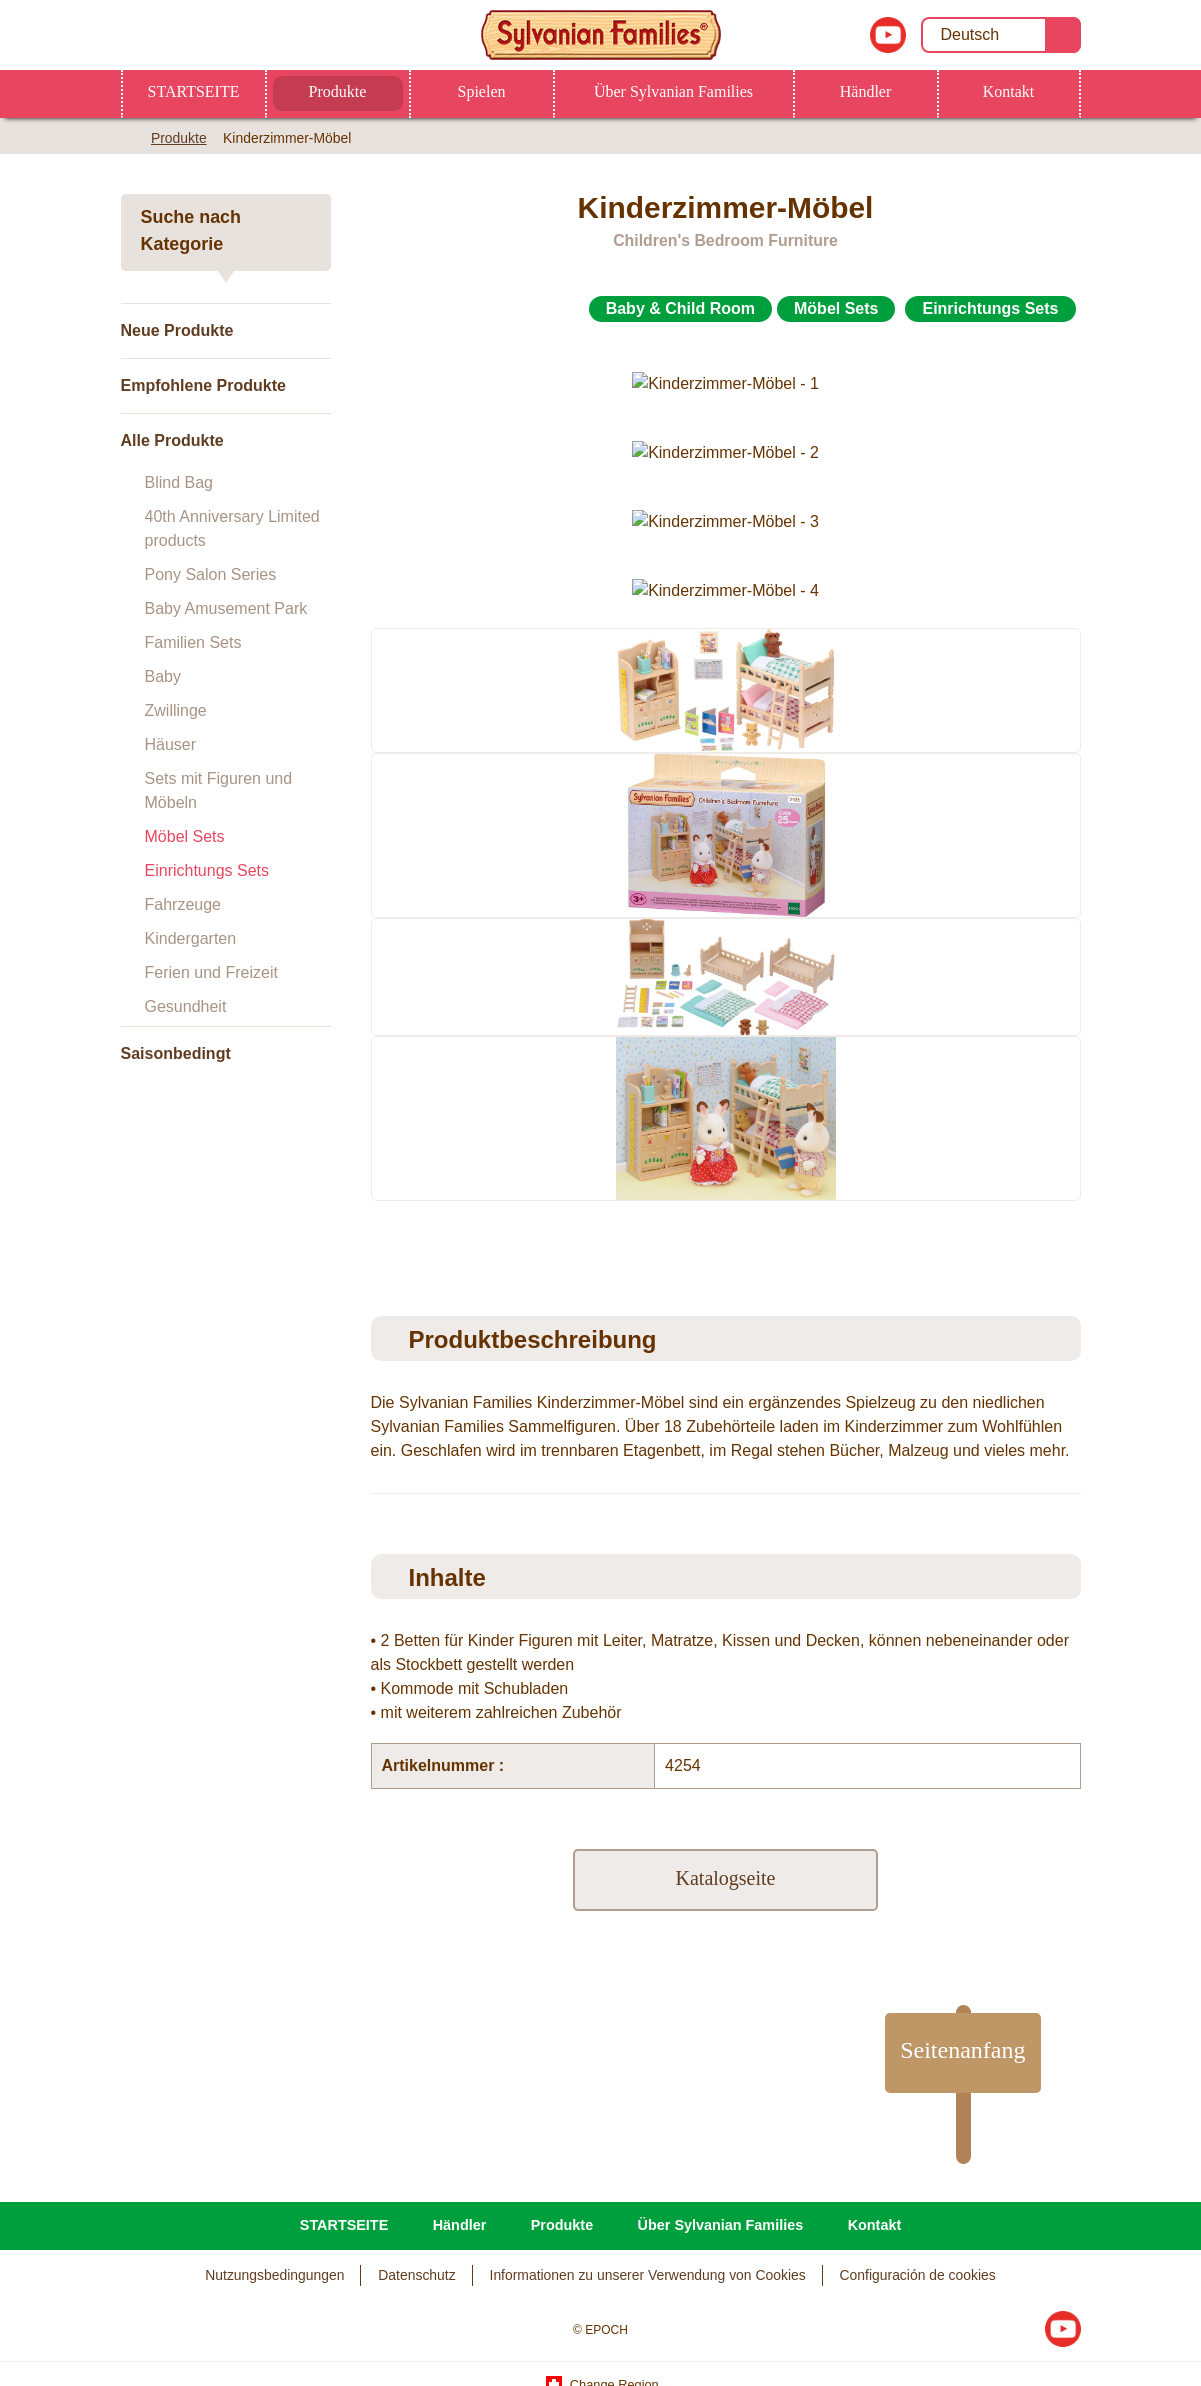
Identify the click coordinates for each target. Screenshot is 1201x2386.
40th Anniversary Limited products (232, 528)
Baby (163, 676)
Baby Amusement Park (226, 608)
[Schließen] (1169, 2280)
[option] (726, 618)
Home (128, 136)
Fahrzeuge (183, 904)
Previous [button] (373, 1014)
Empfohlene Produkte (203, 385)
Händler (866, 91)
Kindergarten (191, 938)
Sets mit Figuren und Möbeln (219, 790)
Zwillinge (176, 710)
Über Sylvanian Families (673, 91)
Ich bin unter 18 (895, 2283)
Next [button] (1084, 1014)
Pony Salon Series (211, 574)
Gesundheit (186, 1006)
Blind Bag (179, 482)
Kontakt (1008, 91)
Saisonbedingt (176, 1053)
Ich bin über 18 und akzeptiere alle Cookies (895, 2343)
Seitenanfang (951, 2005)
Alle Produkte (172, 440)
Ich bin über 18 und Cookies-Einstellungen (894, 2224)
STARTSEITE (194, 91)
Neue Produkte (177, 330)
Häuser (171, 744)
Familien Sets (193, 642)
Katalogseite (725, 1832)
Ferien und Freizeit (211, 972)
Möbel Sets (185, 836)
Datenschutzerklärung (448, 2220)
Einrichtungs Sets (207, 870)
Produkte (337, 91)
